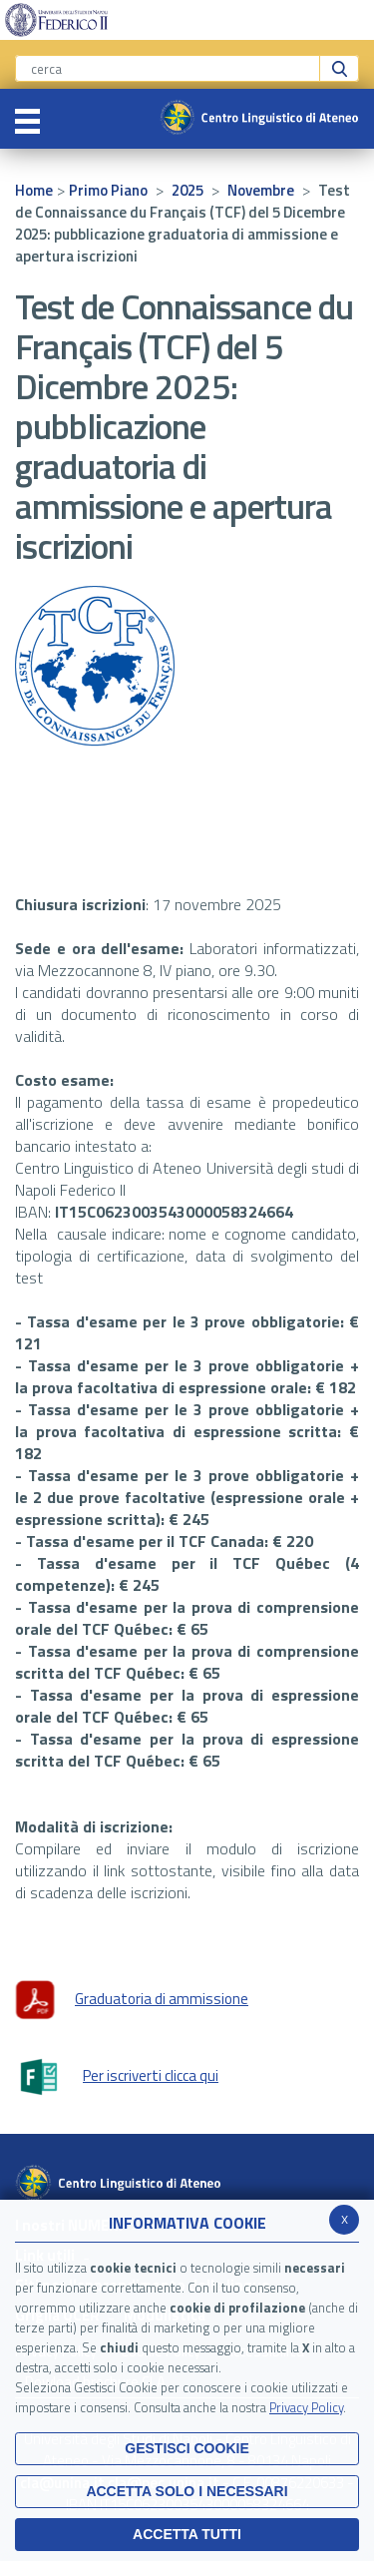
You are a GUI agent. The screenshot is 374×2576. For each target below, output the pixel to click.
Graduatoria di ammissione (131, 2000)
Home (34, 190)
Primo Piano (108, 190)
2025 (187, 190)
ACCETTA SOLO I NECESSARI (186, 2491)
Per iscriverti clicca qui (116, 2077)
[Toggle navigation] (27, 119)
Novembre (260, 190)
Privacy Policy (306, 2407)
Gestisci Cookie (186, 2448)
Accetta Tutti (187, 2534)
